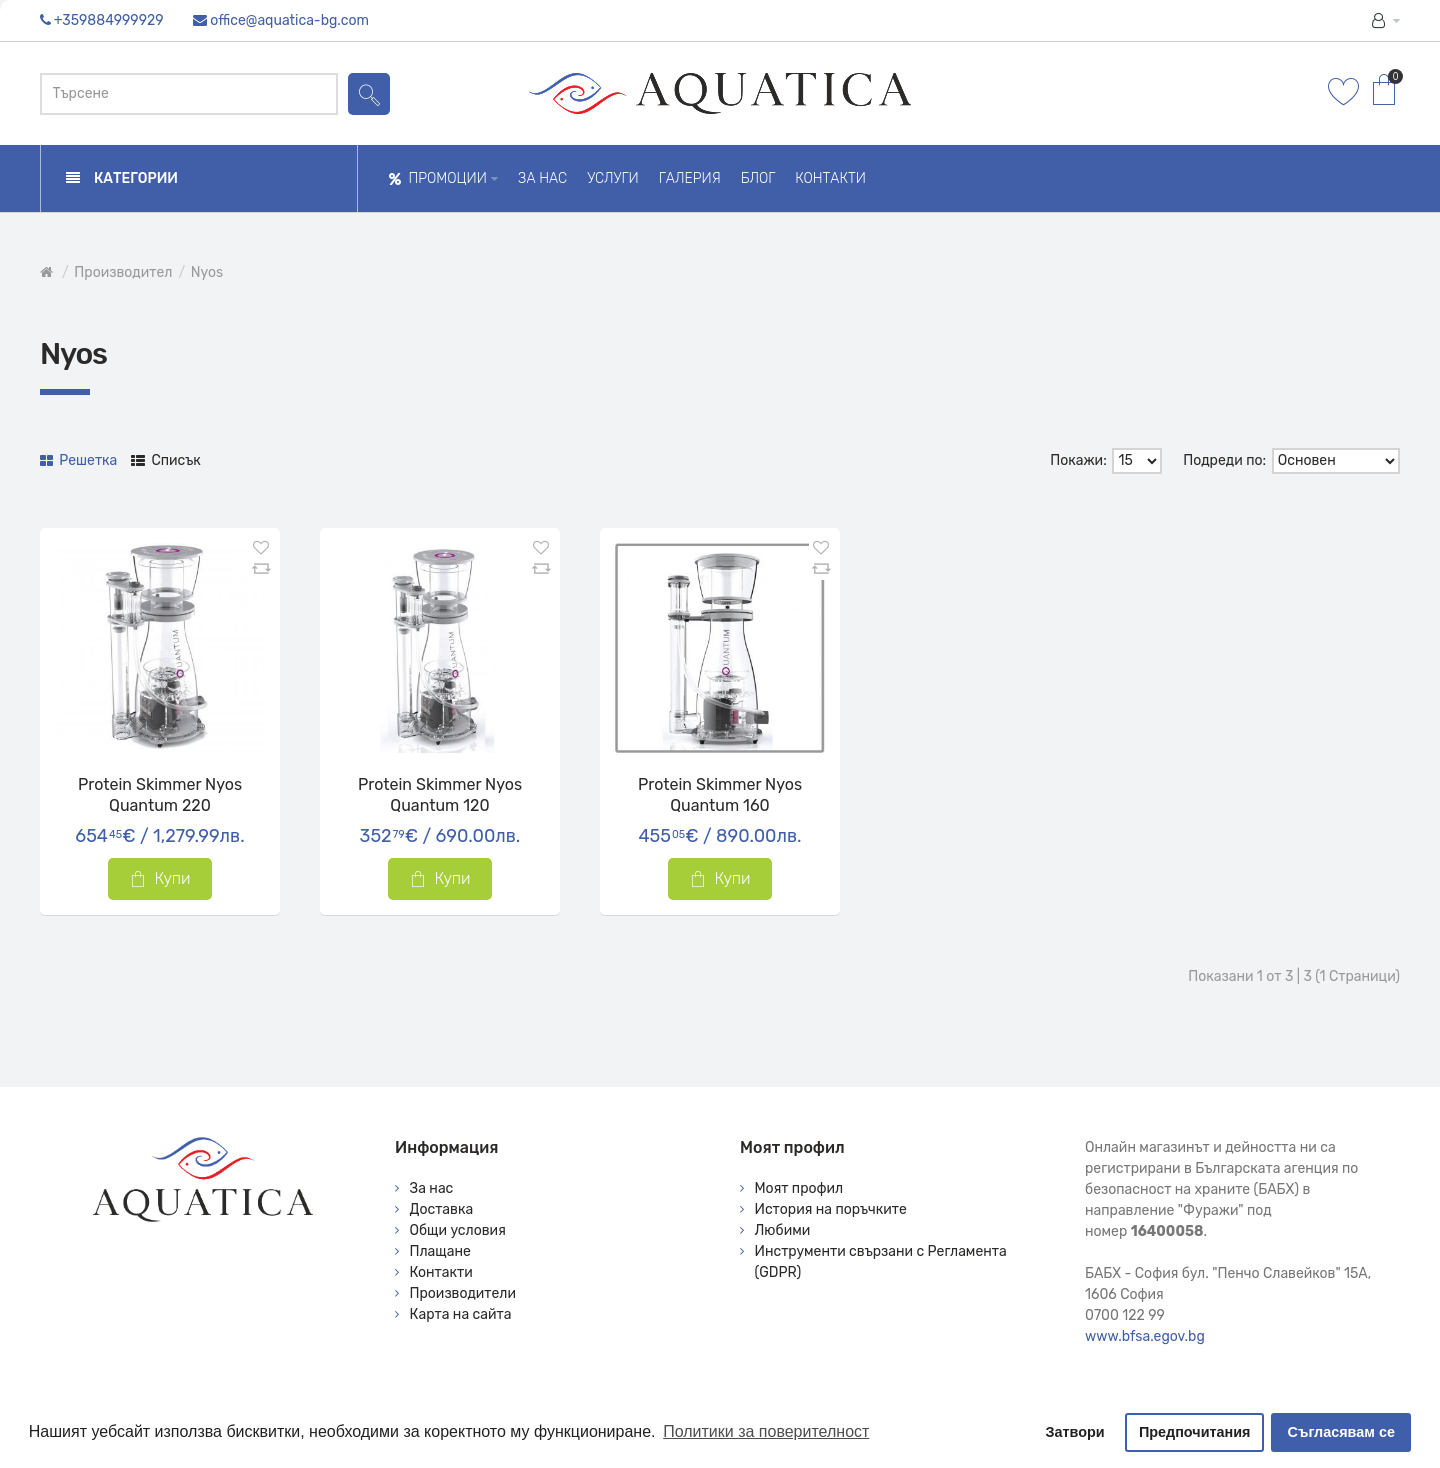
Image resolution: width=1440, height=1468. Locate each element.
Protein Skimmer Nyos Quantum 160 (720, 795)
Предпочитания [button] (1195, 1432)
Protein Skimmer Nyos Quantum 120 (440, 795)
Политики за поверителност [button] (766, 1431)
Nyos (207, 272)
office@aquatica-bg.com (289, 20)
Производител (123, 272)
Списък (166, 460)
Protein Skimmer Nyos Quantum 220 (160, 795)
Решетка (78, 460)
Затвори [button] (1075, 1432)
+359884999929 (109, 20)
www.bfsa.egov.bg (1145, 1336)
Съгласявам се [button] (1341, 1432)
